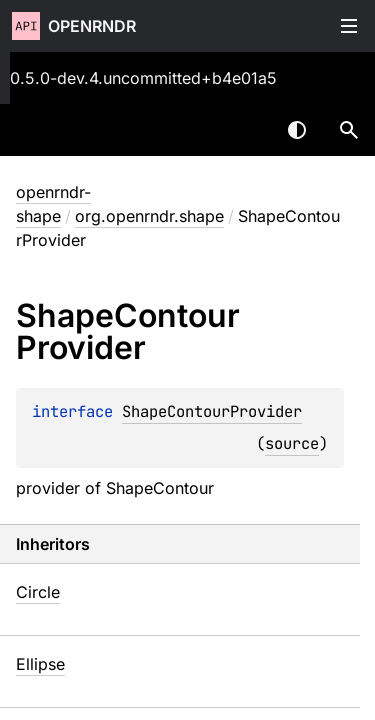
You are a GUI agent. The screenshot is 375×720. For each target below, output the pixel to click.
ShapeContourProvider (212, 411)
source (292, 443)
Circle (38, 592)
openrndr (92, 26)
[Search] (349, 130)
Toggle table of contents (349, 26)
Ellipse (40, 664)
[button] (349, 130)
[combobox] (245, 130)
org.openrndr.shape (149, 216)
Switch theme (297, 130)
